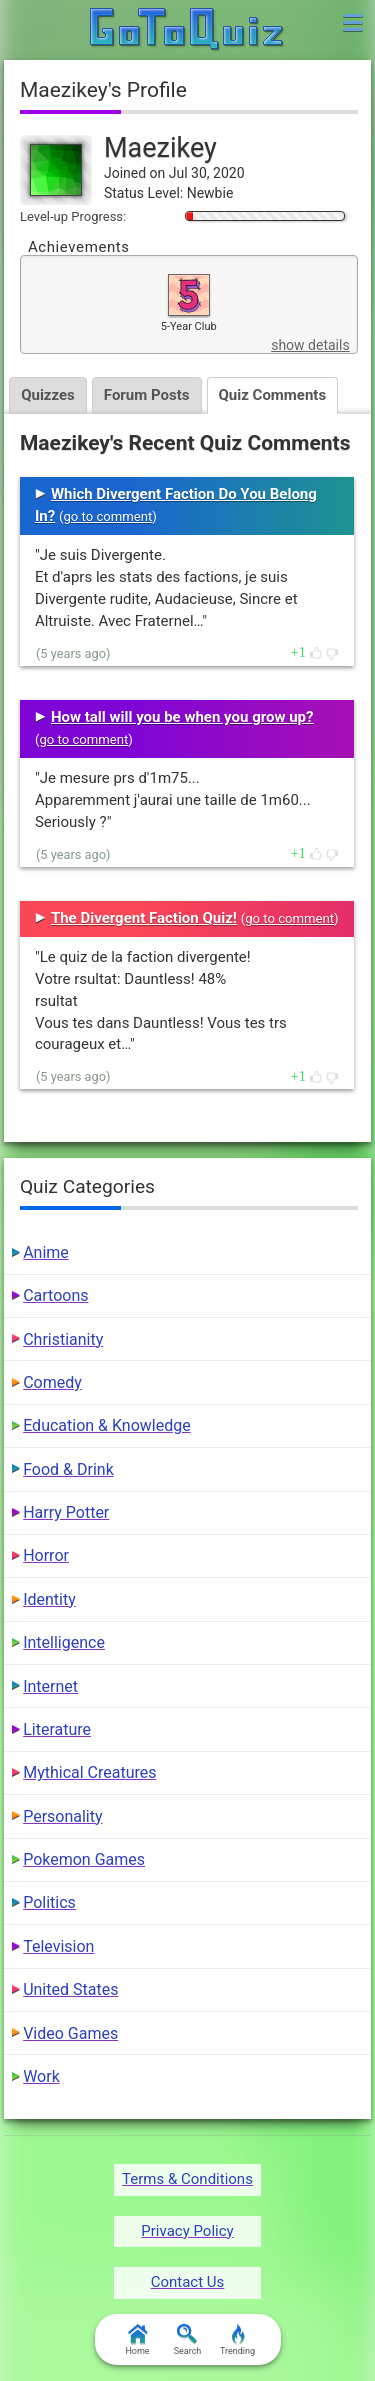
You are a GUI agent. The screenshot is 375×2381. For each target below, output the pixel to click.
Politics (49, 1902)
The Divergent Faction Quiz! (144, 918)
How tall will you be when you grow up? (182, 717)
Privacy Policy (187, 2231)
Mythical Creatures (89, 1772)
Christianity (63, 1339)
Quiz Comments (273, 395)
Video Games (70, 2033)
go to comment (107, 516)
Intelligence (64, 1642)
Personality (62, 1816)
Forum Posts (147, 395)
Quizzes (48, 395)
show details (310, 345)
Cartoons (55, 1295)
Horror (46, 1555)
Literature (57, 1729)
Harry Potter (66, 1512)
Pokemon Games (84, 1859)
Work (41, 2076)
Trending (237, 2340)
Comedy (52, 1382)
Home (137, 2340)
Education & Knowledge (107, 1425)
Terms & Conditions (187, 2179)
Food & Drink (68, 1469)
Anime (46, 1252)
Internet (50, 1686)
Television (58, 1946)
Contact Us (188, 2282)
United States (70, 1989)
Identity (49, 1599)
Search (188, 2340)
